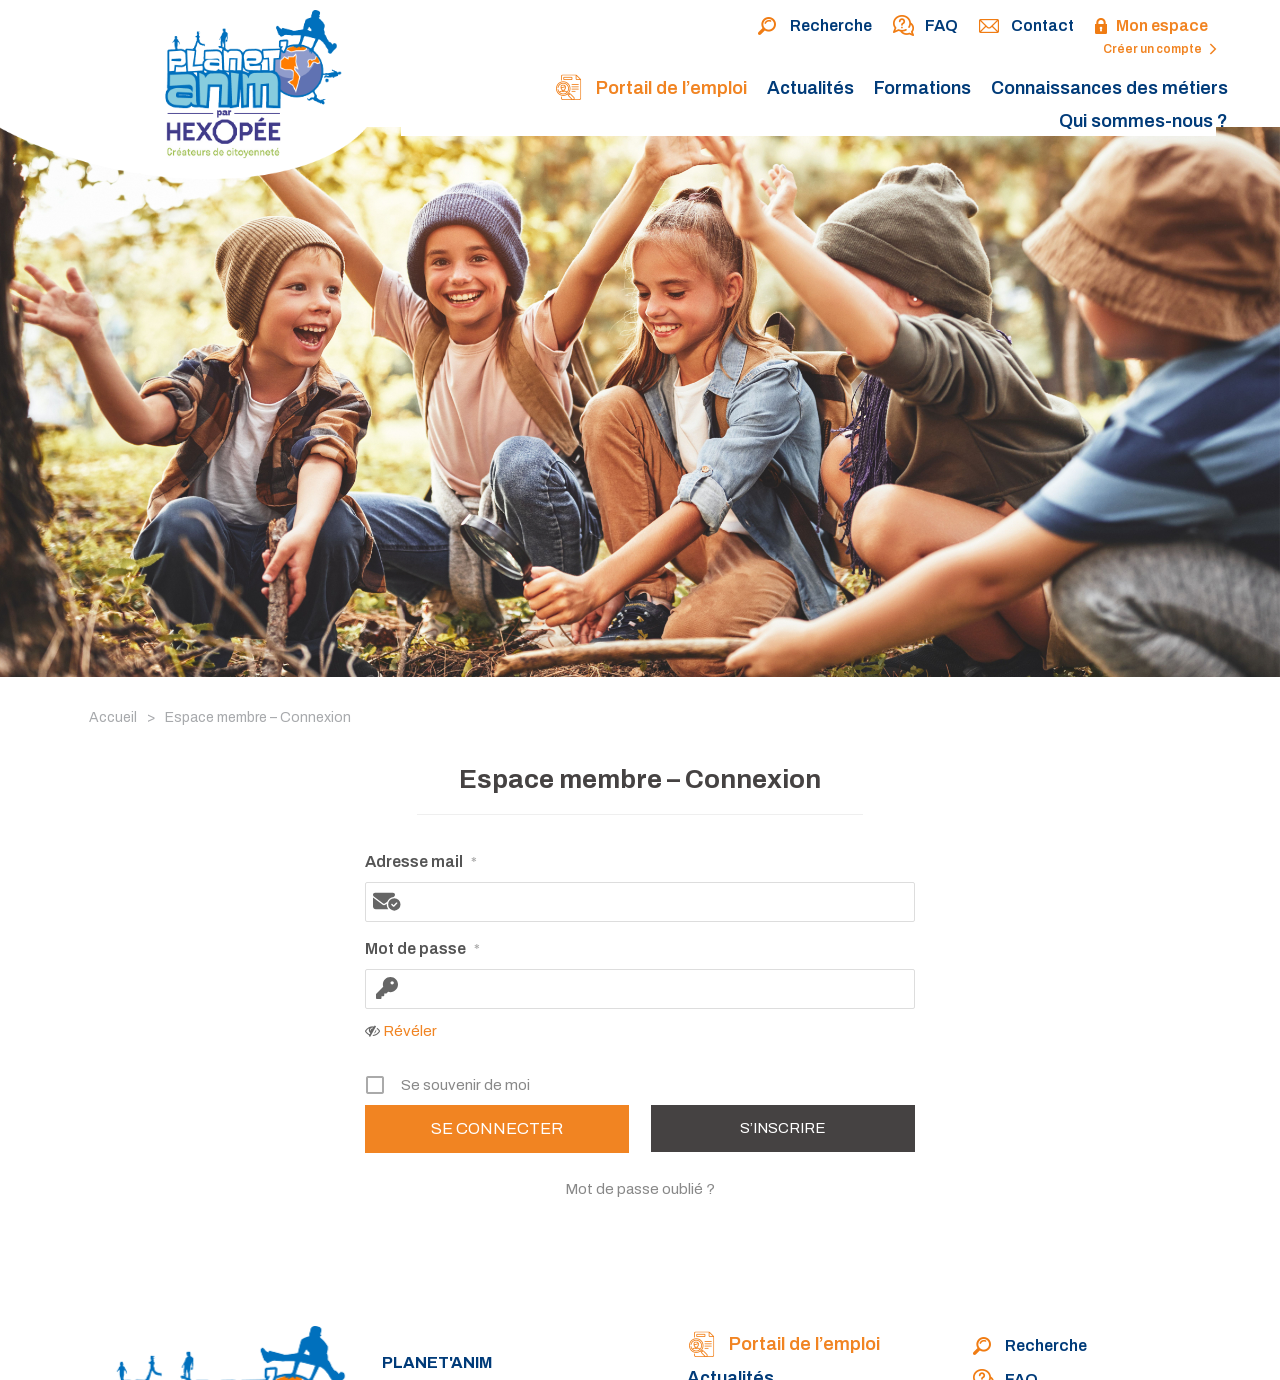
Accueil (113, 717)
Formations (922, 88)
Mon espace (1151, 27)
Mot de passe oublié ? (640, 1189)
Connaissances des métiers (1109, 88)
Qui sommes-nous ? (1143, 121)
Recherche (814, 27)
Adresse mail (421, 863)
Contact (1026, 27)
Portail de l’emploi (650, 89)
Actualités (810, 88)
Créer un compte (1160, 49)
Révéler (410, 1031)
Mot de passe (422, 950)
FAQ (925, 27)
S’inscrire (783, 1128)
